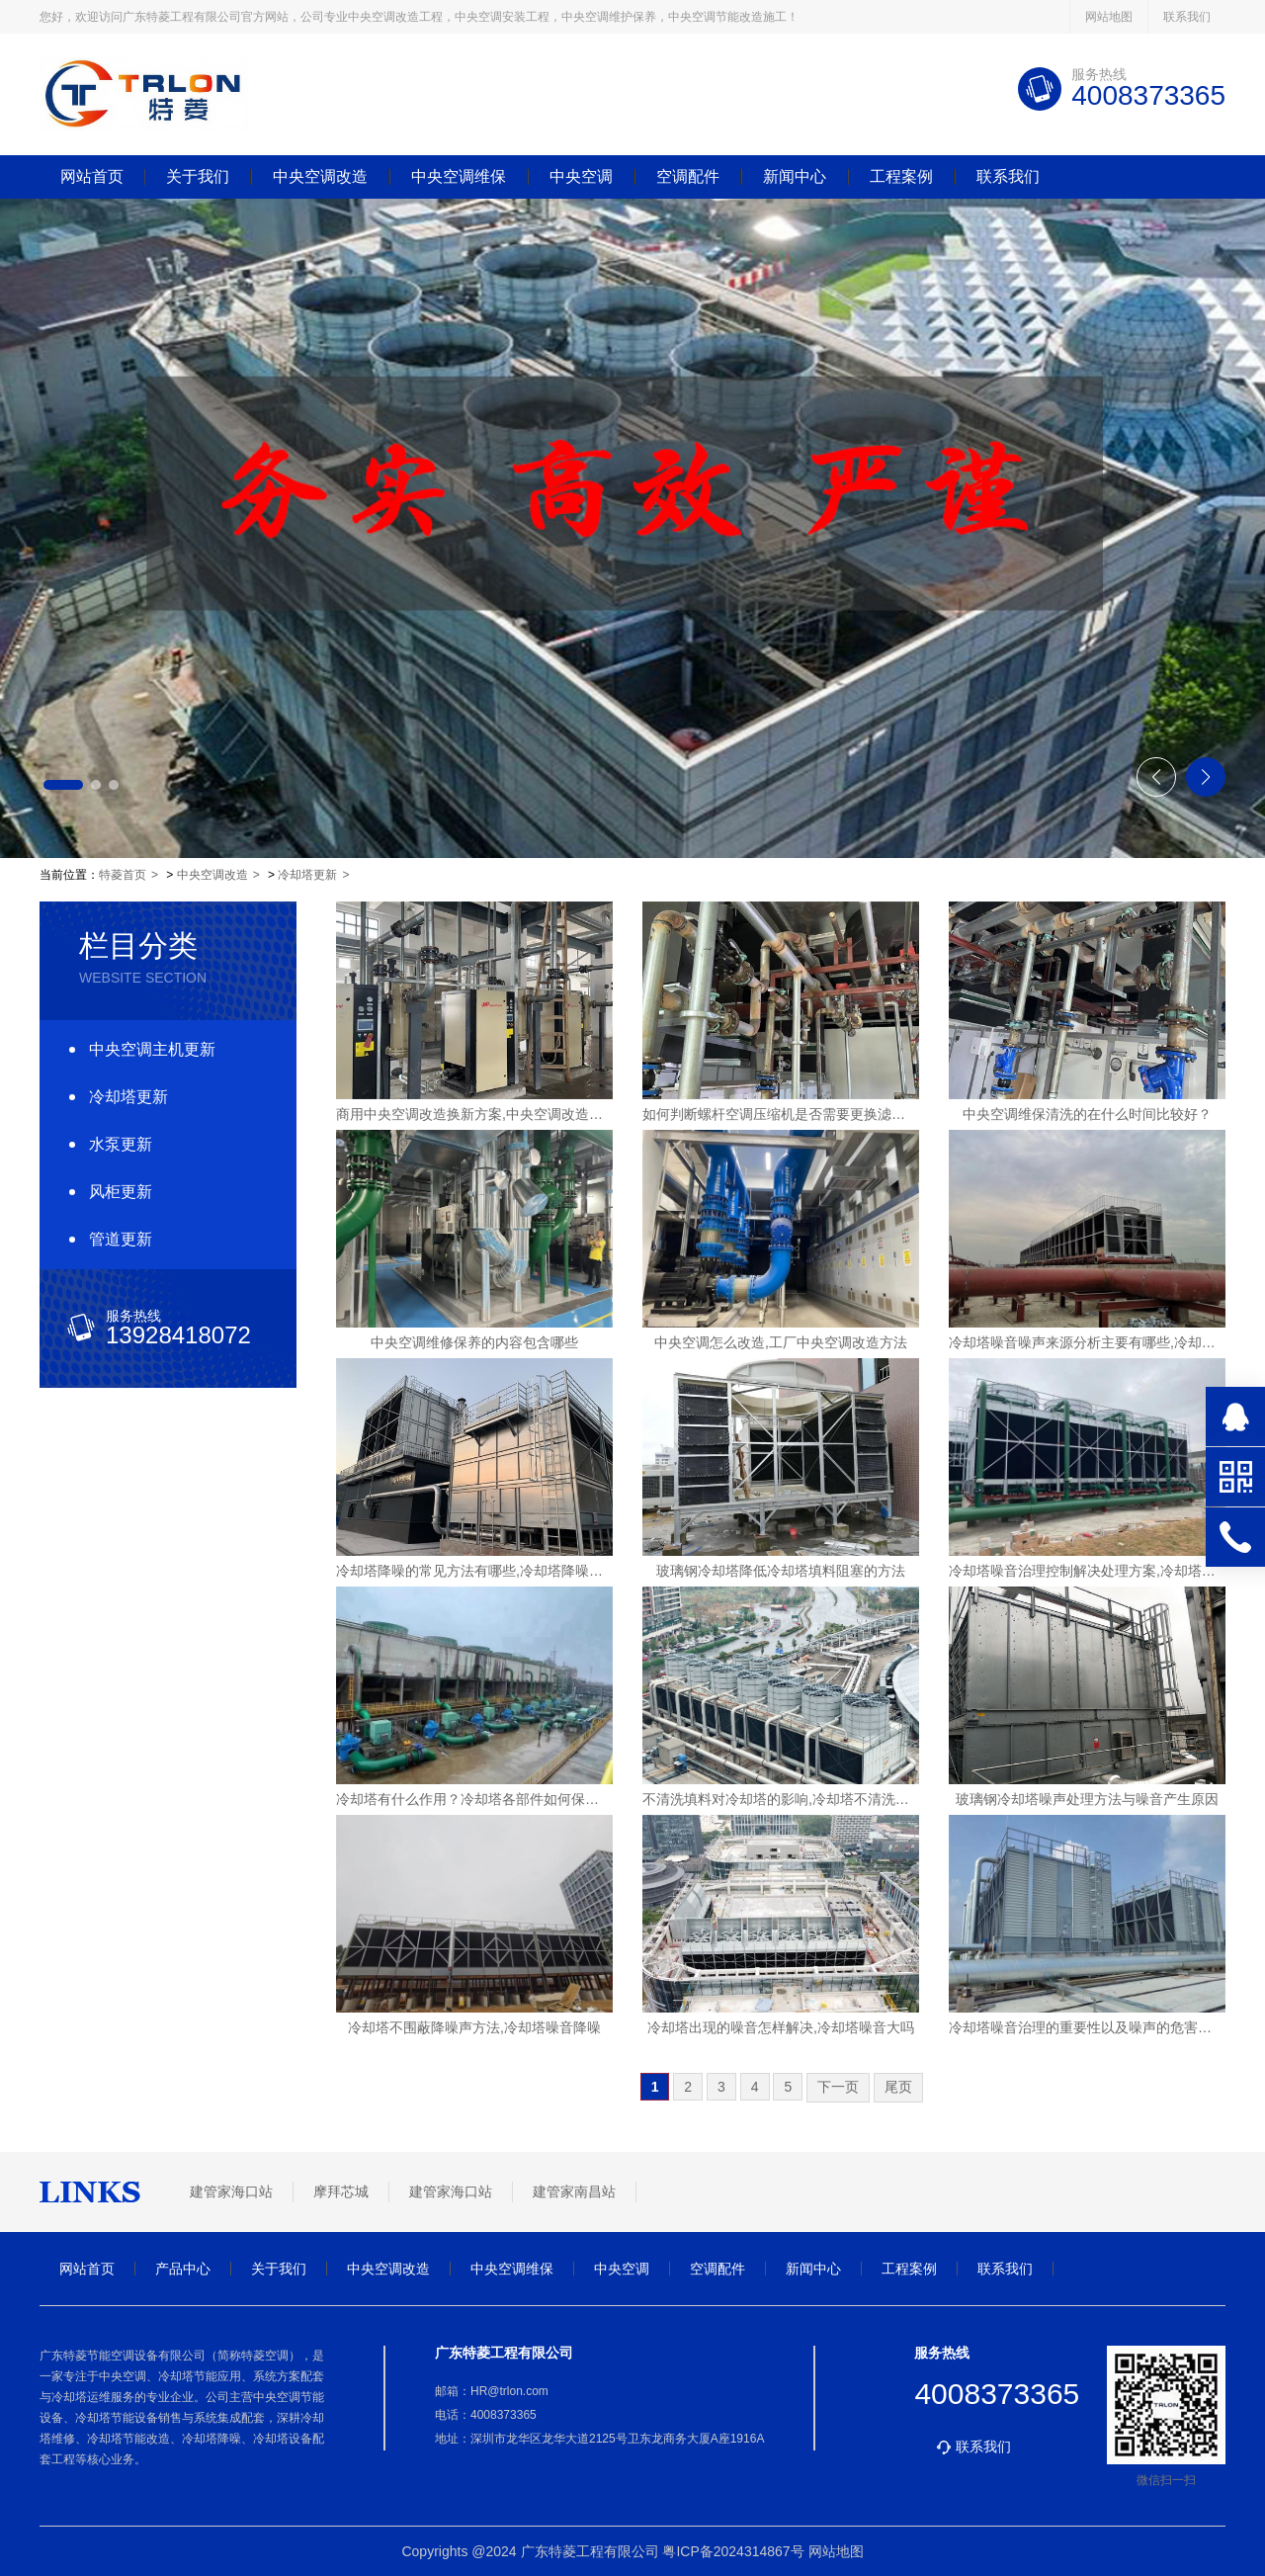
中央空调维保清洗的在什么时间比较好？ (1087, 1114)
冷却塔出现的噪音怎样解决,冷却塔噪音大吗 (780, 2027)
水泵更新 (120, 1144)
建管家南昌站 (574, 2191)
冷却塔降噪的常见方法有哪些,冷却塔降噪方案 (474, 1571)
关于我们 (197, 177)
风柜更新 (120, 1191)
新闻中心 (794, 177)
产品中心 (183, 2268)
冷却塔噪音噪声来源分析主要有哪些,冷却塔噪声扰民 (1087, 1342)
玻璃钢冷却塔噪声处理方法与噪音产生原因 (1087, 1799)
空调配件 (687, 177)
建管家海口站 (231, 2191)
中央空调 (581, 177)
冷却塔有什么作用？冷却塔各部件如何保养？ (474, 1799)
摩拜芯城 (341, 2191)
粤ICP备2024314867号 (732, 2551)
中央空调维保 (458, 177)
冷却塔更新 (307, 875)
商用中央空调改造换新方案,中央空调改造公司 (474, 1114)
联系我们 (1187, 17)
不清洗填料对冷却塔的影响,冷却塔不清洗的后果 (780, 1799)
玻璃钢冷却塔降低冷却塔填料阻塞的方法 (780, 1571)
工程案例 (901, 177)
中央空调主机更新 (152, 1049)
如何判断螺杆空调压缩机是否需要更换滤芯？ (780, 1114)
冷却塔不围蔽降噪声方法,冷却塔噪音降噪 (474, 2027)
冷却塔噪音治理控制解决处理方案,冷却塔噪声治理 (1087, 1571)
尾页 (898, 2087)
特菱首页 (122, 875)
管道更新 (120, 1239)
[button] (63, 785)
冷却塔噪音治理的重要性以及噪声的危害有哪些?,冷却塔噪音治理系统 (1087, 2027)
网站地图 (1109, 17)
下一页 (838, 2087)
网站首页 (92, 177)
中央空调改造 (320, 177)
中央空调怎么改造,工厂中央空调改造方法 (780, 1342)
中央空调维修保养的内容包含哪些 (474, 1342)
